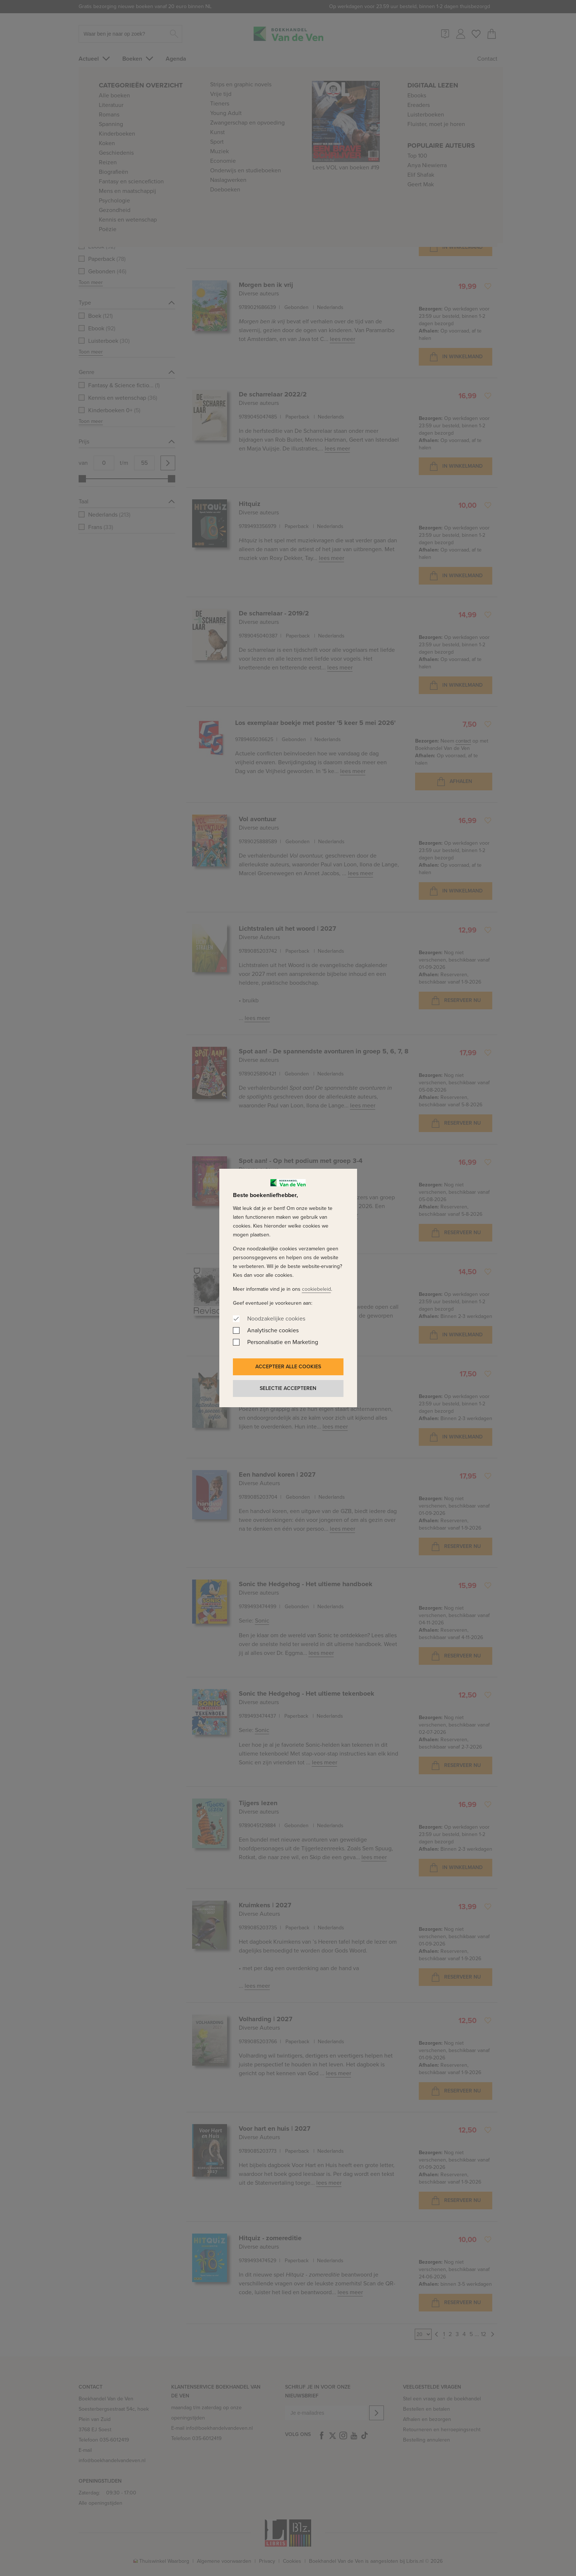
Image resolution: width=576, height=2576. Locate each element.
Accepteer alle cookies (288, 1366)
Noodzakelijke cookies (276, 1318)
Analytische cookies (273, 1330)
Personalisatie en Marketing (282, 1342)
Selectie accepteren (288, 1388)
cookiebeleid (316, 1289)
